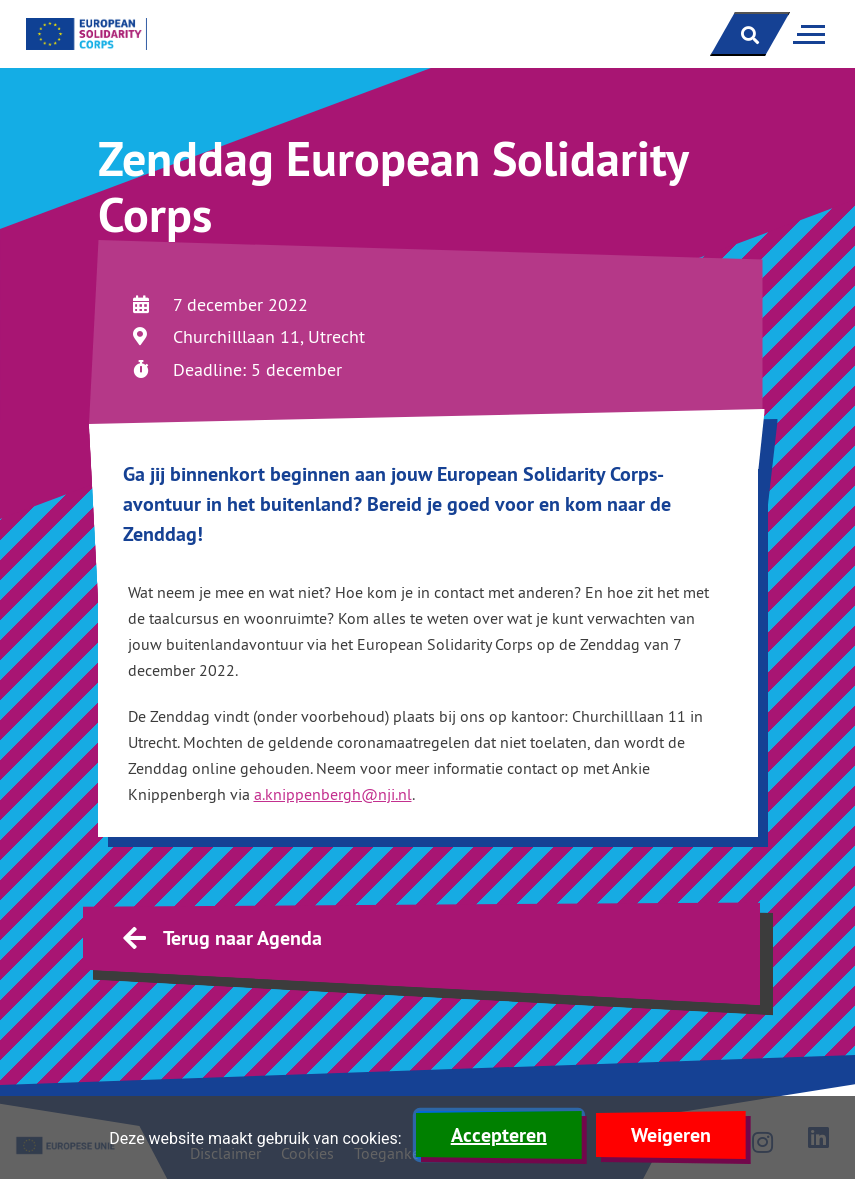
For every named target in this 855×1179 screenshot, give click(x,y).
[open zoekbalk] (750, 34)
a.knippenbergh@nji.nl (333, 794)
